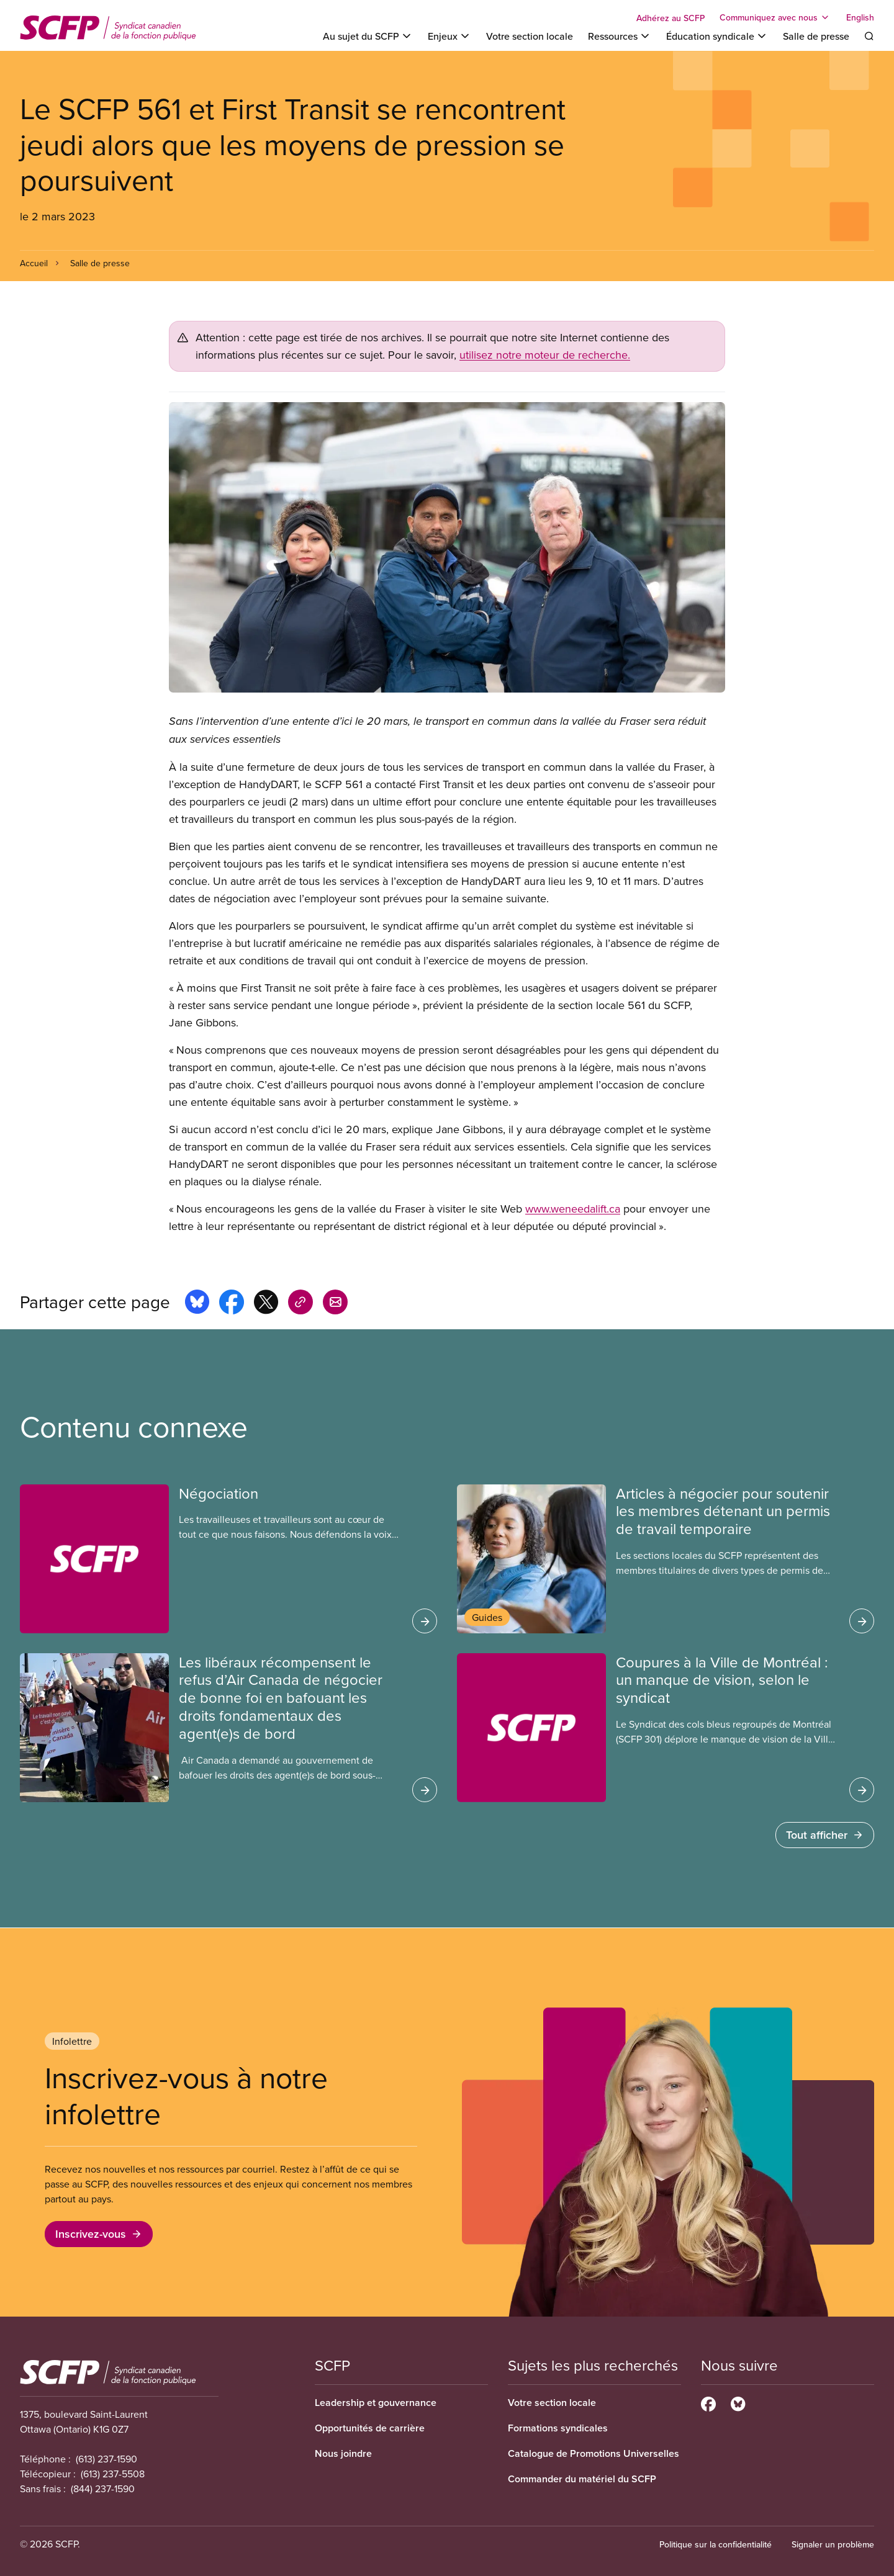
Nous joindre (343, 2453)
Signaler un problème (833, 2544)
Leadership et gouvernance (375, 2402)
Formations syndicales (558, 2428)
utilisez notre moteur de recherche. (544, 354)
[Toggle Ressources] (619, 36)
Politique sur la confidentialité (715, 2544)
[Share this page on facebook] (231, 1304)
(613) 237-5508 (113, 2473)
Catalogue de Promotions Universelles (593, 2453)
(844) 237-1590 (103, 2488)
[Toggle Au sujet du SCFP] (368, 36)
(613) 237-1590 (106, 2459)
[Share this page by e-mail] (335, 1304)
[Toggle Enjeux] (449, 36)
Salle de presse (816, 36)
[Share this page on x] (266, 1304)
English (860, 17)
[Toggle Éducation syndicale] (717, 36)
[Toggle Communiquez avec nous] (775, 17)
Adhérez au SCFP (670, 18)
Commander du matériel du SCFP (582, 2479)
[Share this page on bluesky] (197, 1304)
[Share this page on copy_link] (300, 1304)
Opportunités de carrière (370, 2428)
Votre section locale (529, 36)
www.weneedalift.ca (572, 1208)
